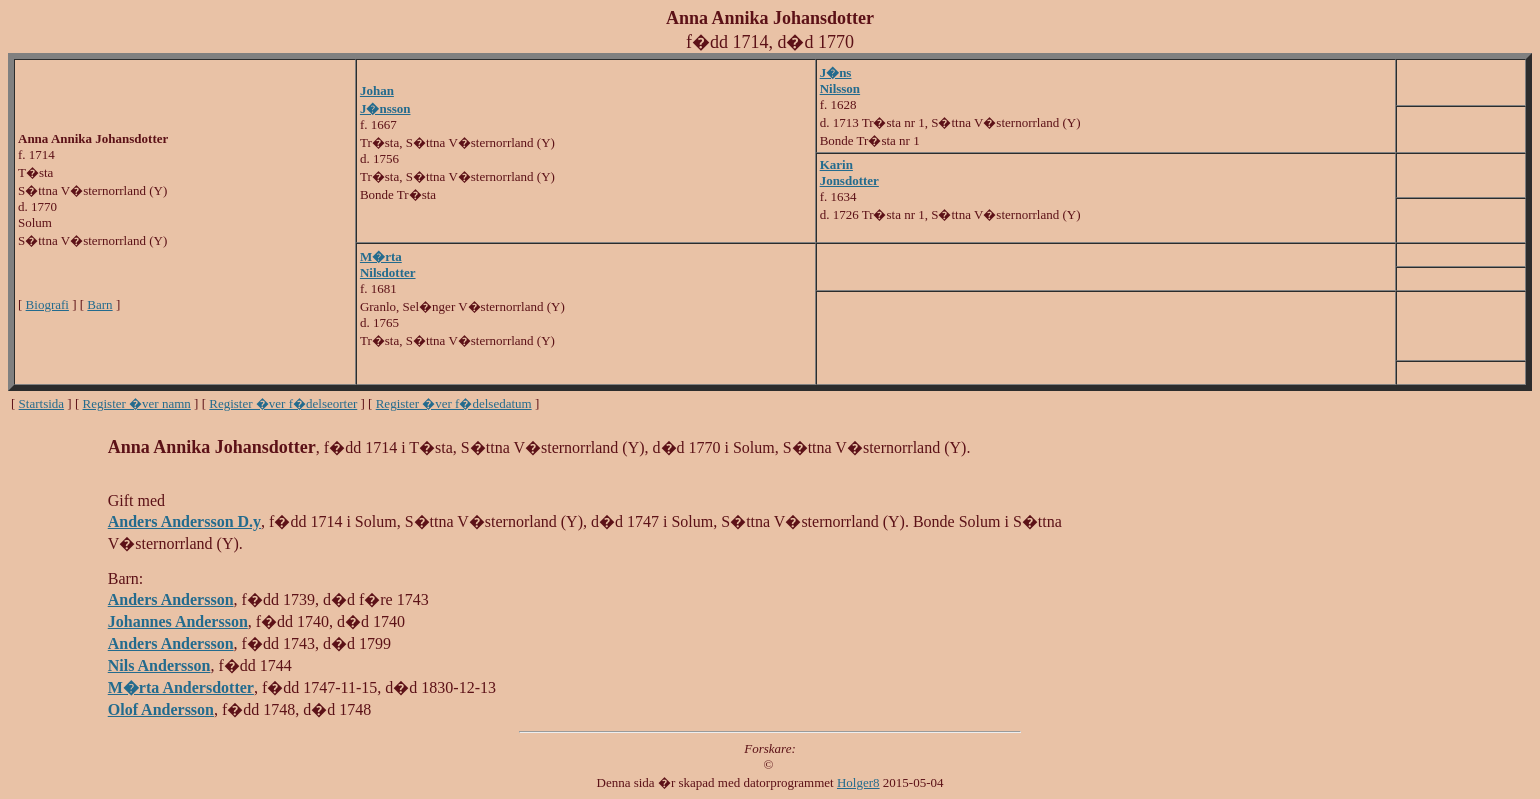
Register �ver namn (137, 403)
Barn (99, 304)
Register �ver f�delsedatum (454, 403)
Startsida (42, 403)
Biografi (47, 304)
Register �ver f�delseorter (283, 403)
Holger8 (858, 782)
